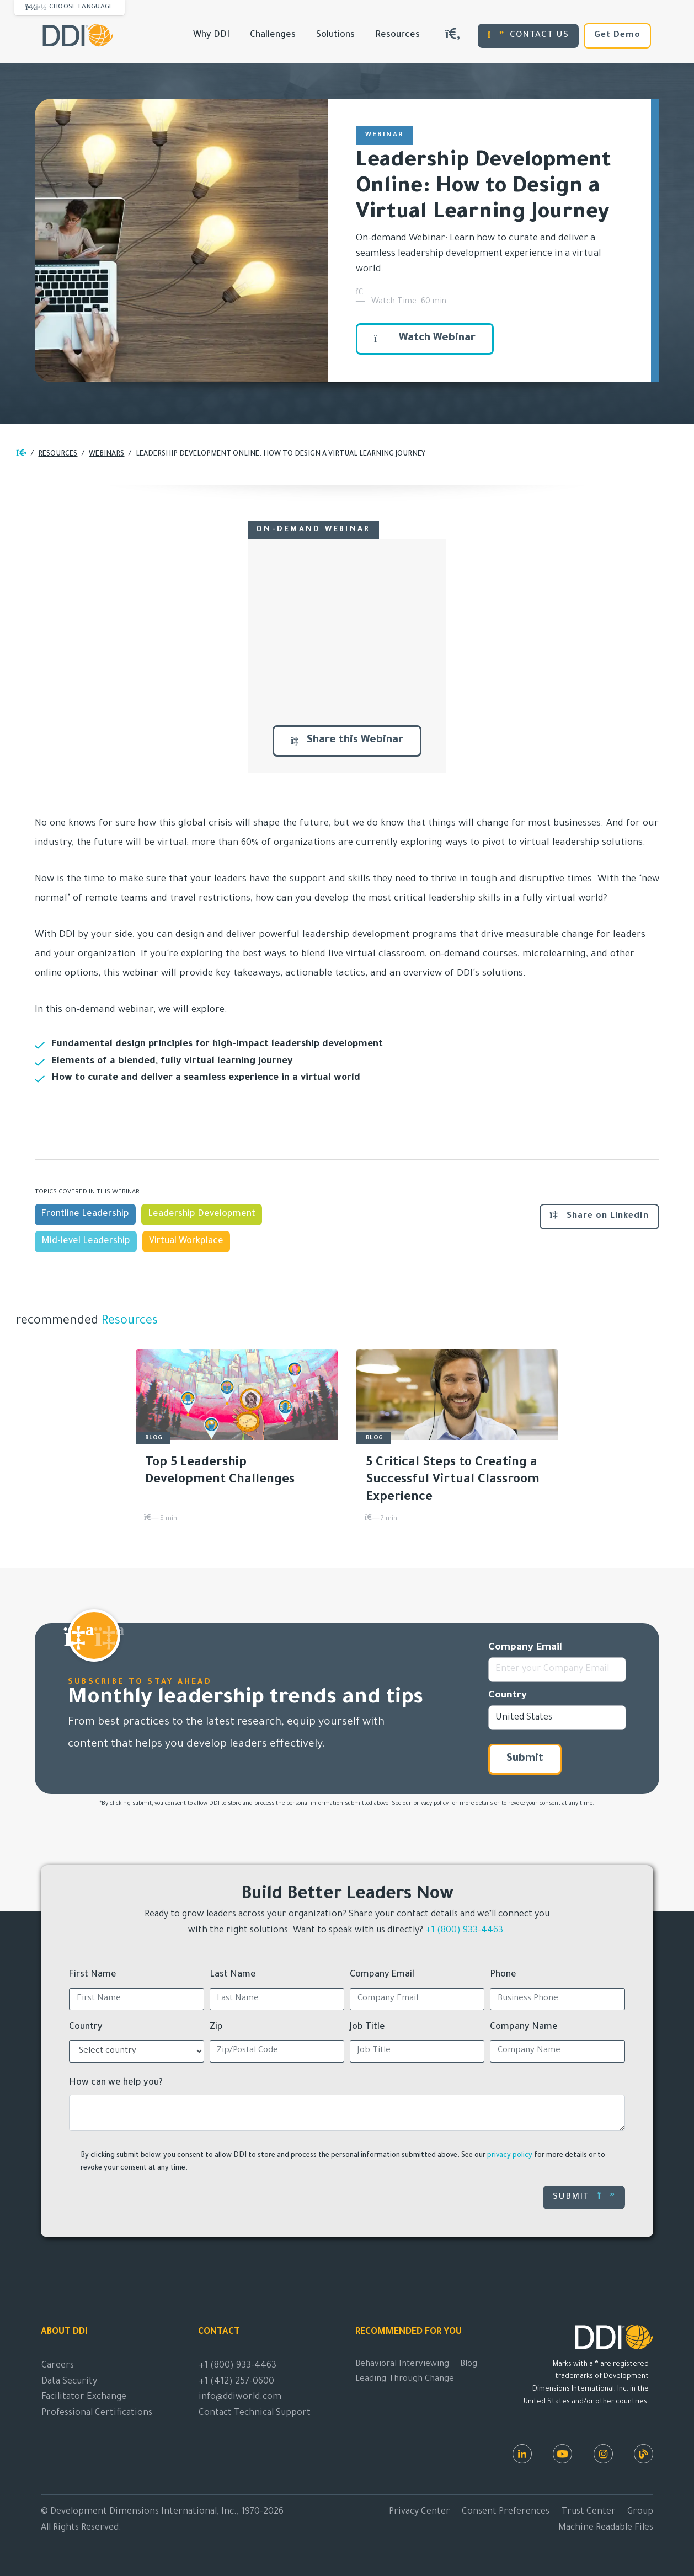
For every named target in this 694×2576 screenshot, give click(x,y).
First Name (92, 1975)
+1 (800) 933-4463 (464, 1931)
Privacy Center (419, 2512)
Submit (524, 1759)
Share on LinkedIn (599, 1215)
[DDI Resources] (643, 2453)
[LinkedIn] (522, 2453)
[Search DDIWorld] (452, 36)
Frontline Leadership (85, 1214)
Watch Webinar (425, 339)
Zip (216, 2027)
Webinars (106, 454)
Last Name (233, 1975)
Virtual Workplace (186, 1241)
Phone (503, 1975)
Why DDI (211, 35)
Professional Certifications (96, 2413)
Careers (57, 2366)
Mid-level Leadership (85, 1241)
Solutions (335, 35)
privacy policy (431, 1804)
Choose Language (81, 7)
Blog (468, 2364)
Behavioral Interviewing (402, 2364)
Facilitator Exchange (83, 2397)
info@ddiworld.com (240, 2397)
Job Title (367, 2027)
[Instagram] (603, 2453)
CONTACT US (528, 35)
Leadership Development (201, 1214)
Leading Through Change (404, 2379)
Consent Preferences (505, 2512)
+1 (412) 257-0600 (236, 2382)
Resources (397, 35)
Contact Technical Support (255, 2413)
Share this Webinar (347, 741)
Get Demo (617, 35)
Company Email (525, 1647)
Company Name (524, 2027)
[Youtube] (562, 2453)
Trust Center (588, 2512)
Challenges (273, 35)
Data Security (69, 2382)
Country (507, 1695)
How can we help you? (116, 2083)
